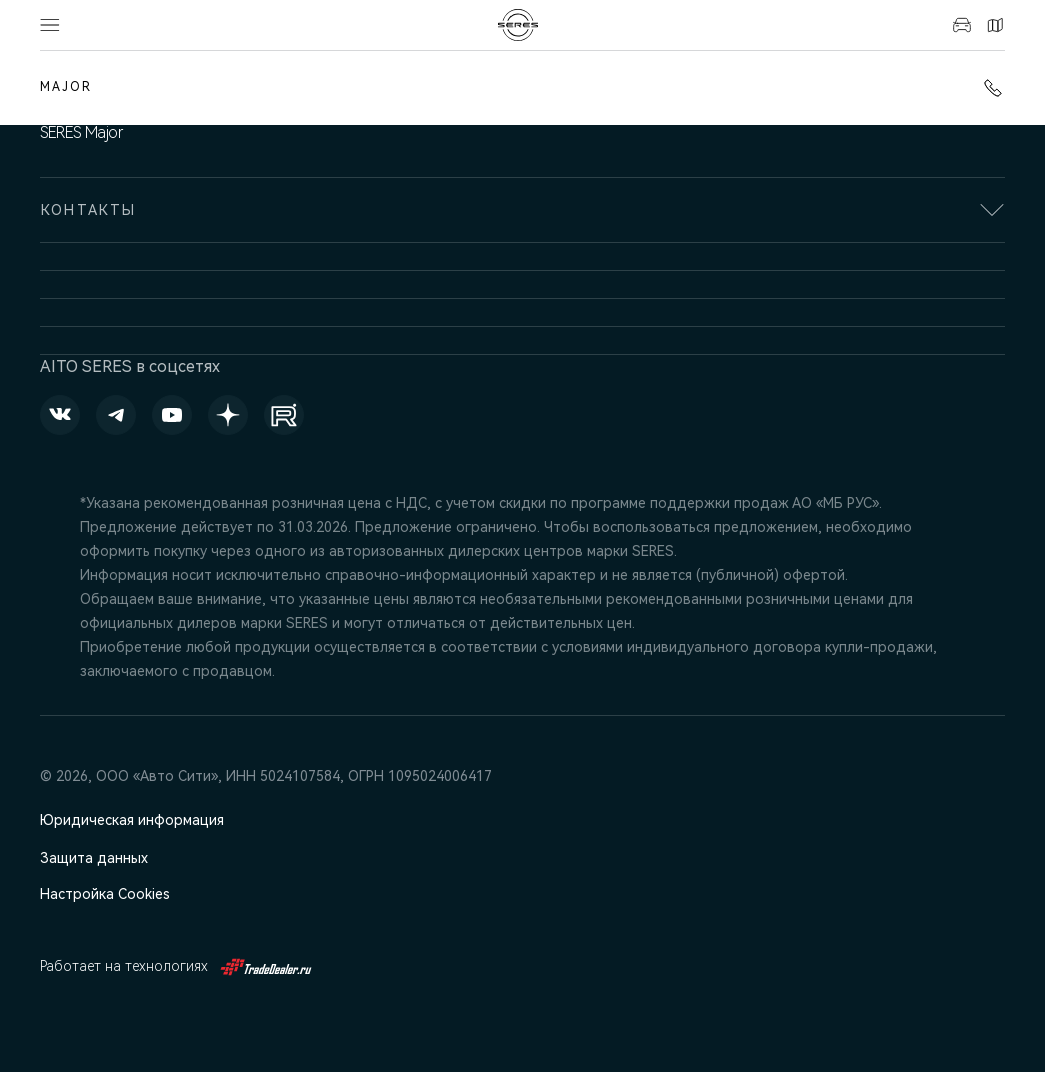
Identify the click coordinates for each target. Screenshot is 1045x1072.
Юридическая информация (132, 820)
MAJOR (66, 87)
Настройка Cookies (105, 894)
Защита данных (94, 858)
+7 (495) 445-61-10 (993, 88)
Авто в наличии (962, 25)
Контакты (995, 25)
